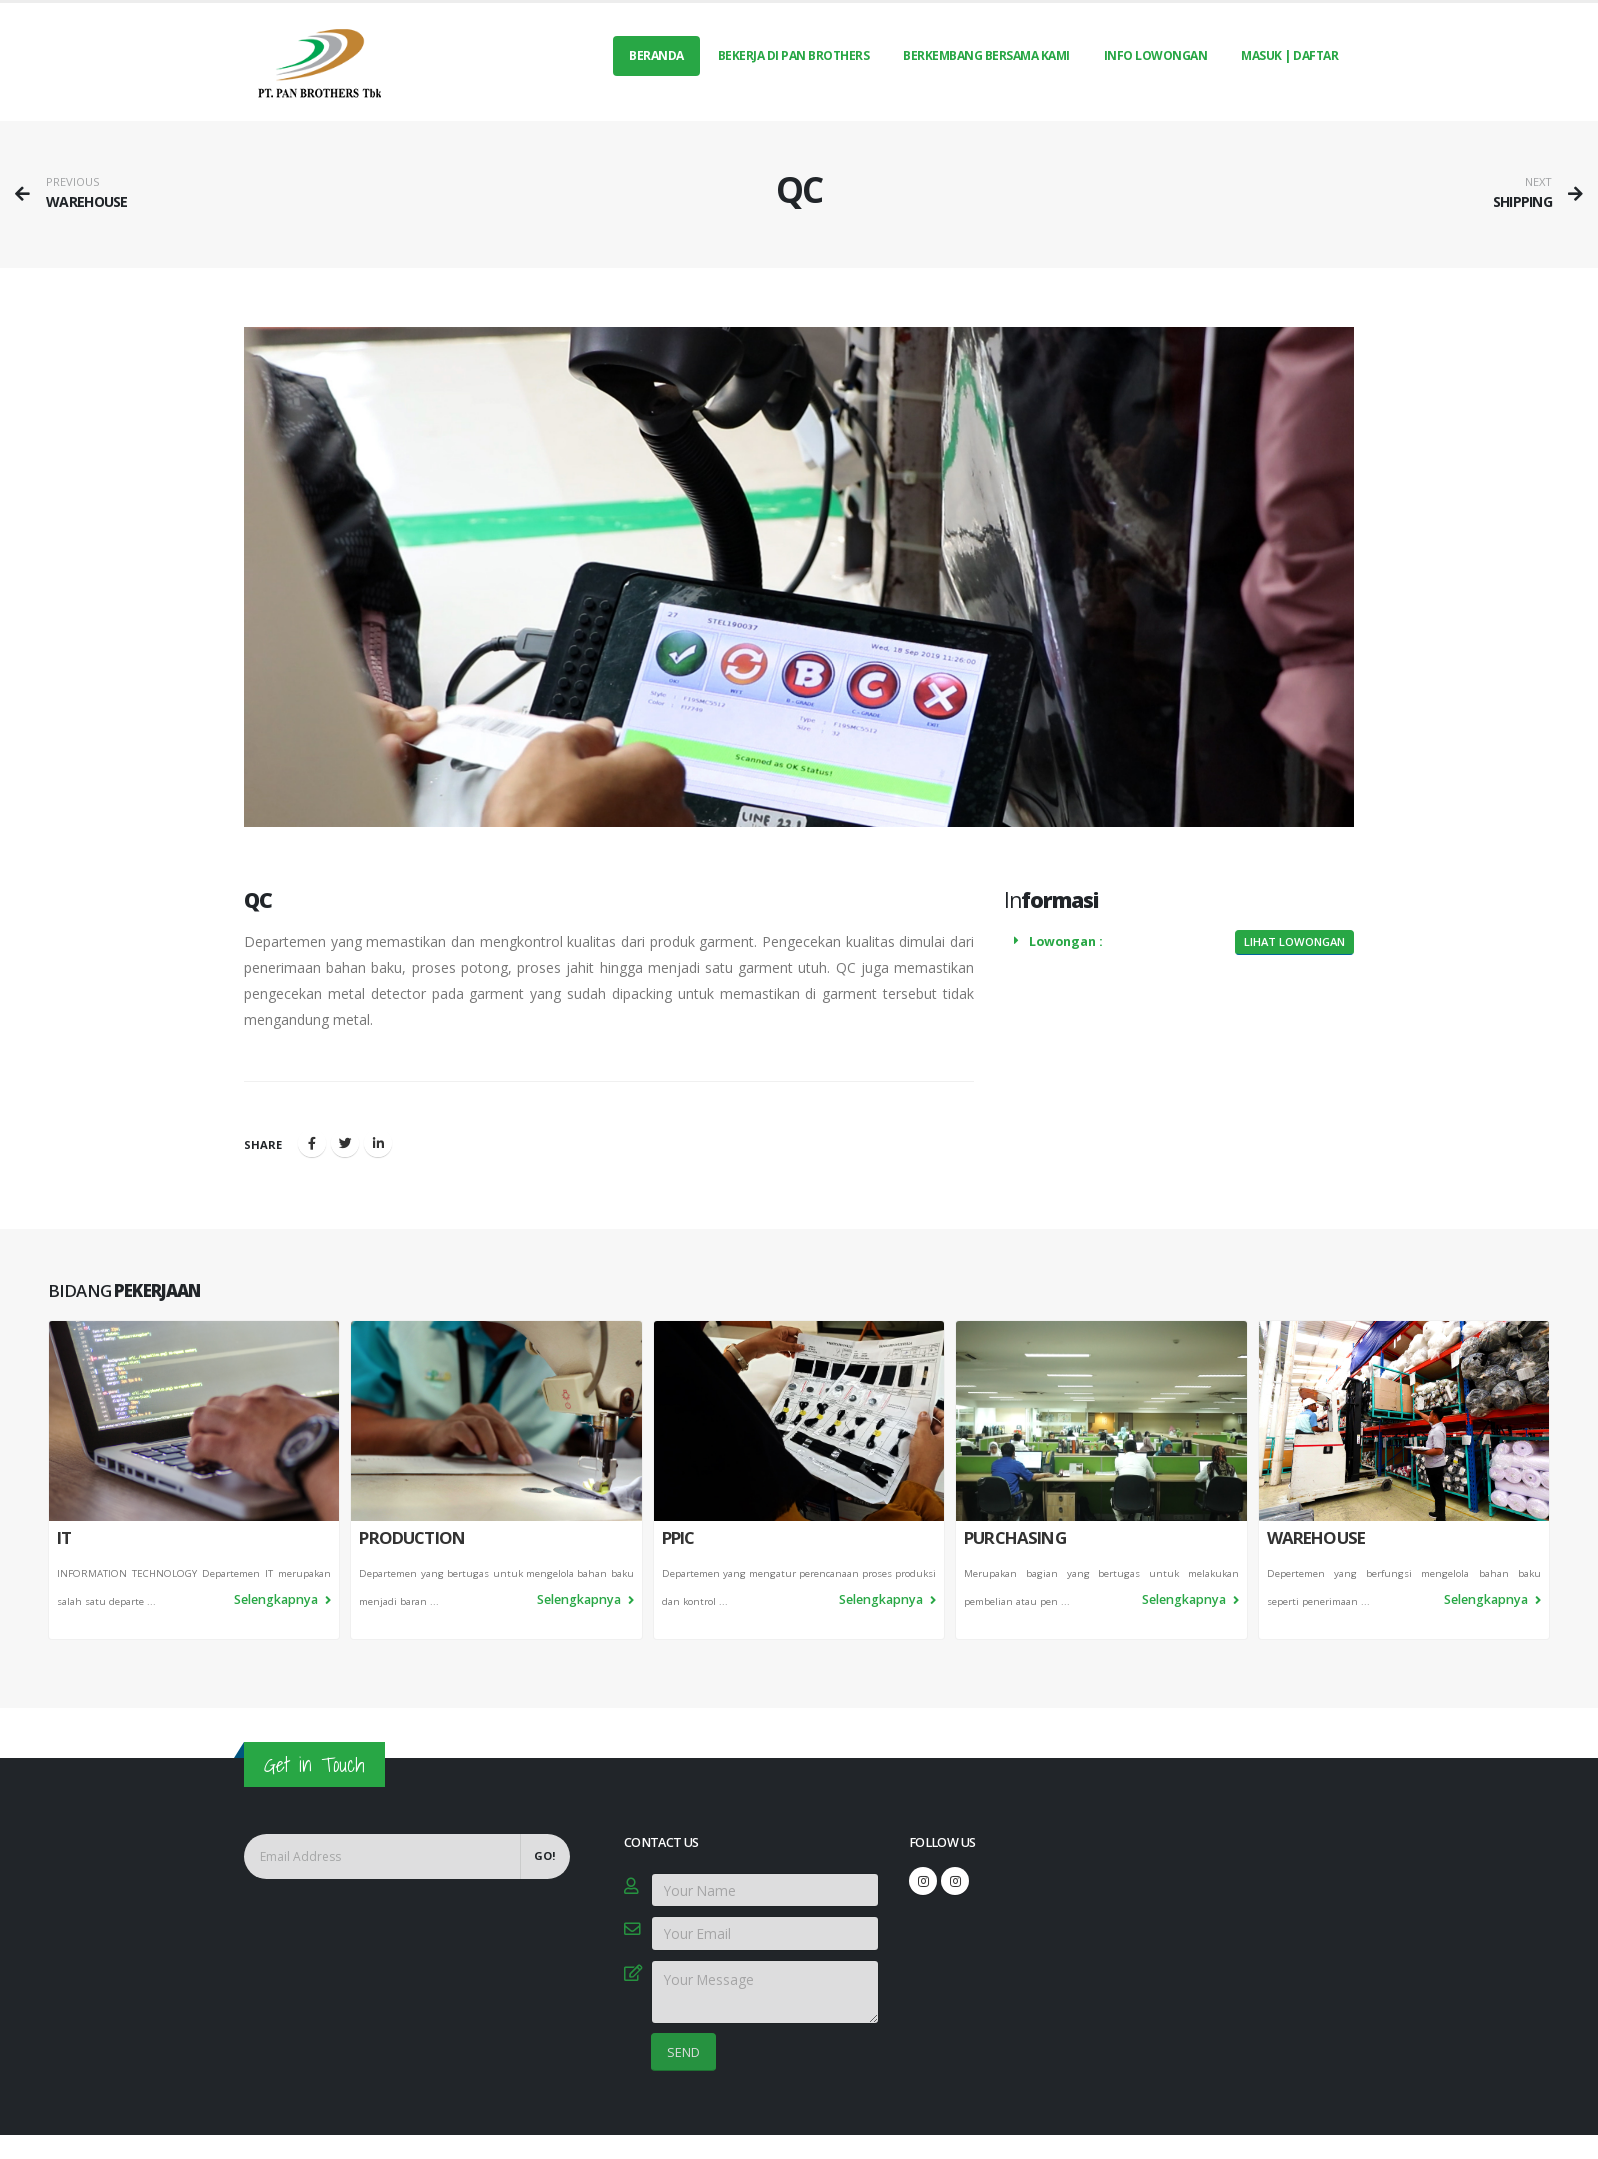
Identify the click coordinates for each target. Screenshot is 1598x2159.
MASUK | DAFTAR (1289, 55)
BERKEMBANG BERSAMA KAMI (986, 55)
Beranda (656, 55)
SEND (683, 2052)
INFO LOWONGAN (1156, 55)
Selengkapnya (282, 1599)
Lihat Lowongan (1294, 941)
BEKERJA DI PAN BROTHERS (794, 55)
